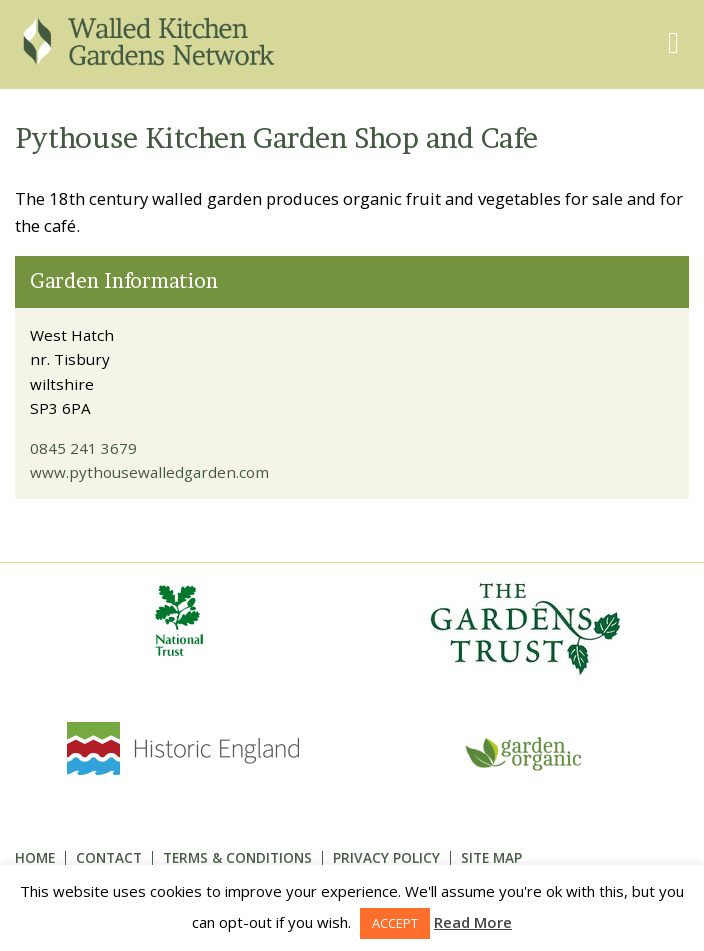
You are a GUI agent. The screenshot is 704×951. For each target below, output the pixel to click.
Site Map (491, 857)
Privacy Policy (386, 857)
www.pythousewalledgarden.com (149, 472)
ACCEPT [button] (395, 923)
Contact (109, 857)
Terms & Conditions (237, 857)
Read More (473, 922)
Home (35, 857)
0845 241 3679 (83, 448)
